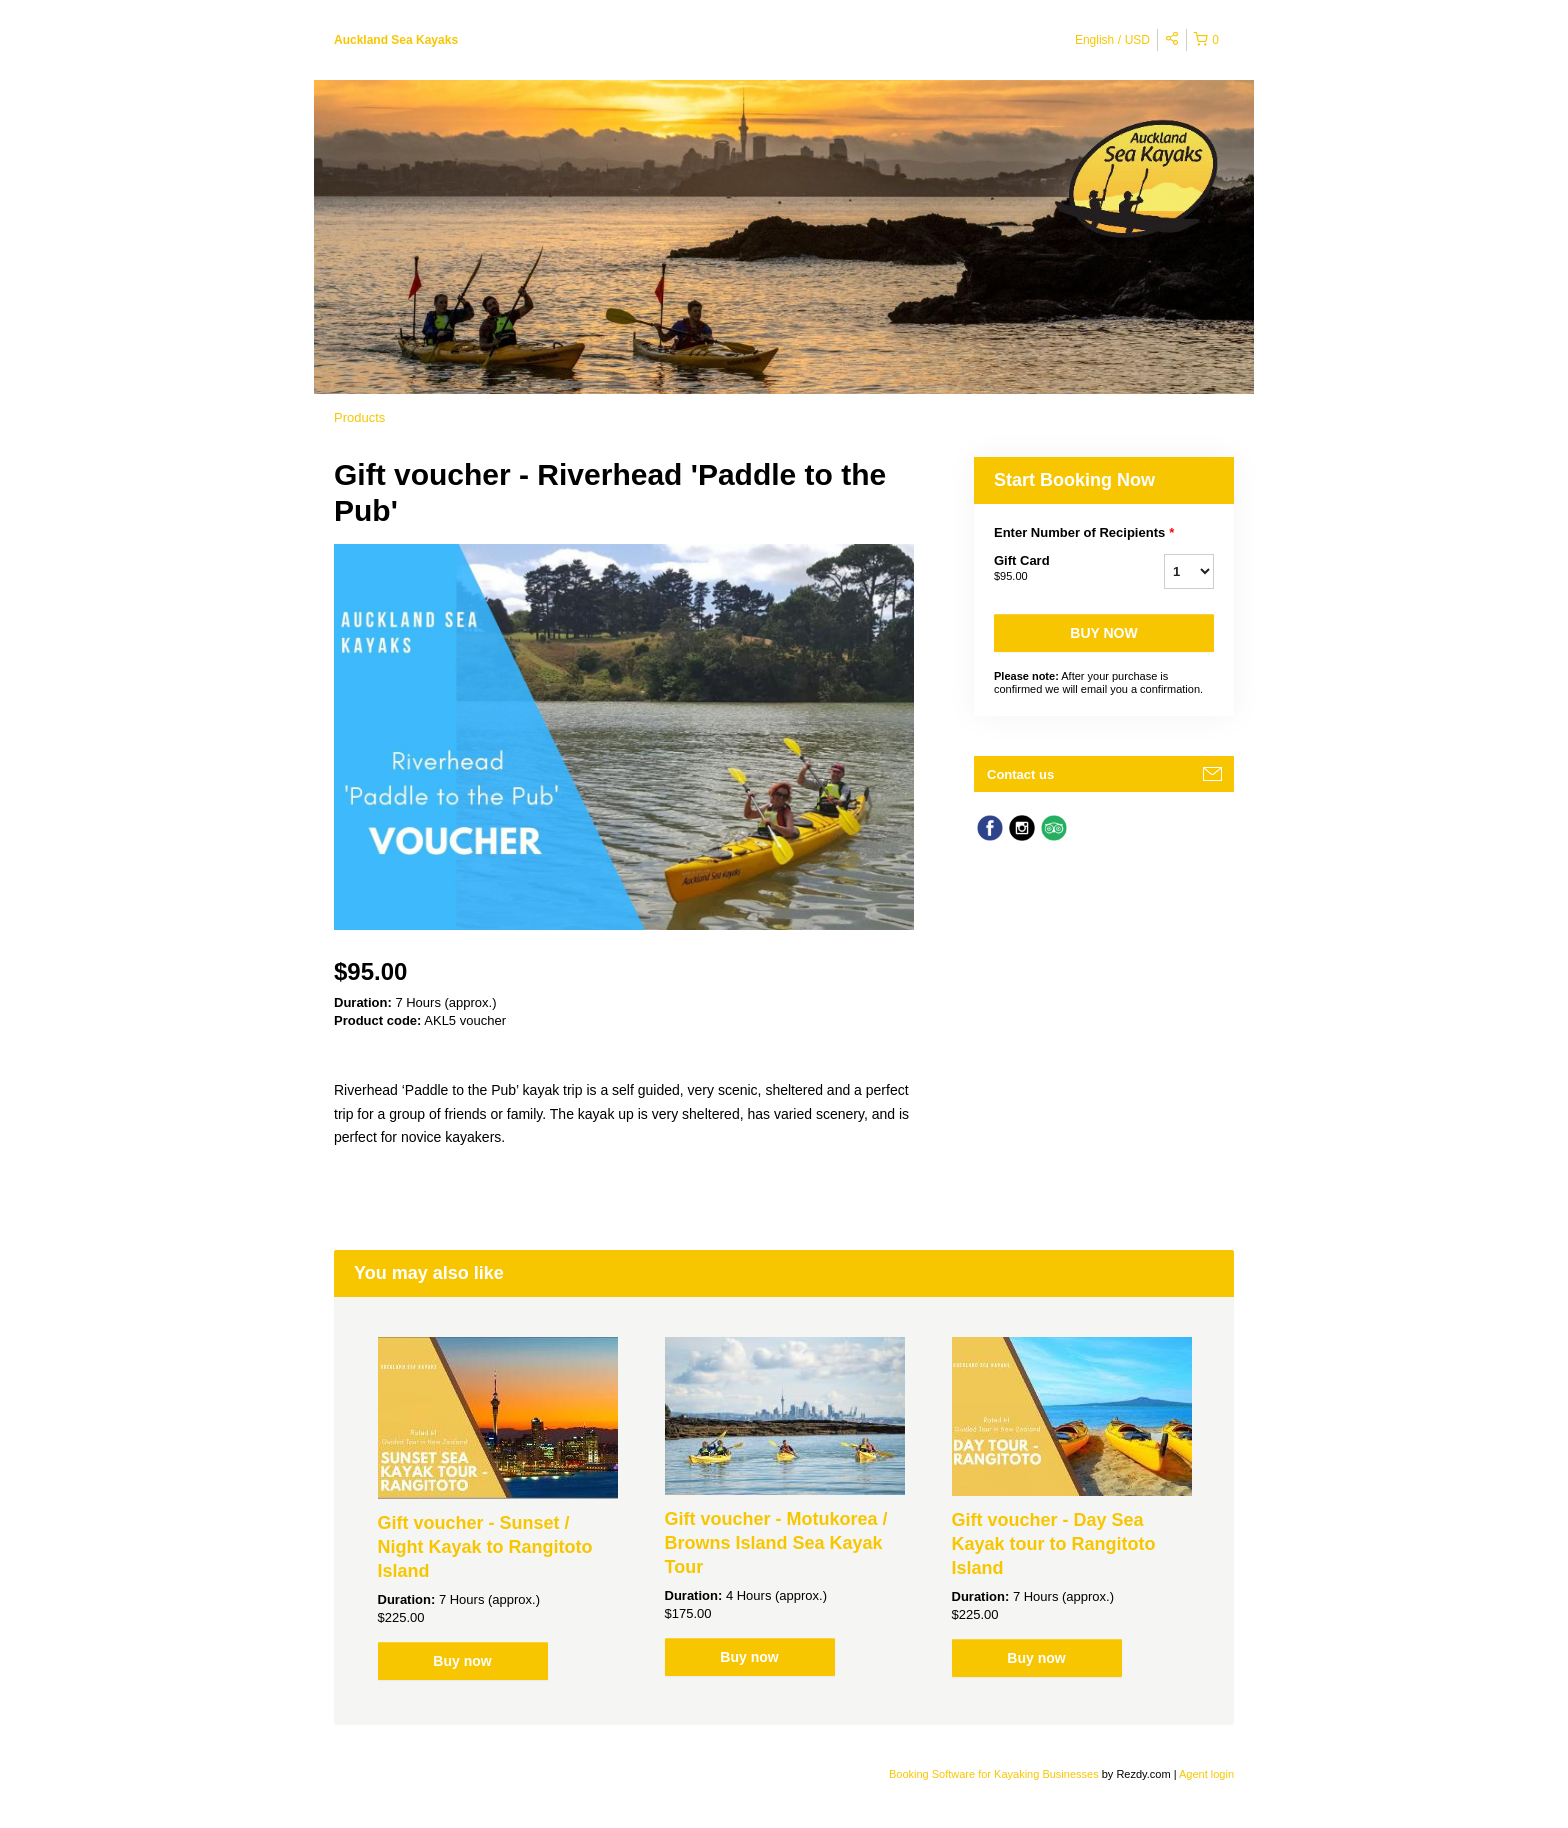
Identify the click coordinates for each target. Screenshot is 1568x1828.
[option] (497, 1508)
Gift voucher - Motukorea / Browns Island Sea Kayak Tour (776, 1543)
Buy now (1103, 633)
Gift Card (1054, 569)
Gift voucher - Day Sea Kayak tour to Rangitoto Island (1054, 1544)
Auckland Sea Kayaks (396, 40)
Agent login (1206, 1774)
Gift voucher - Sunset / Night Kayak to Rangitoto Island (485, 1547)
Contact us (1020, 774)
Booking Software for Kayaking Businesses (995, 1774)
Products (359, 417)
